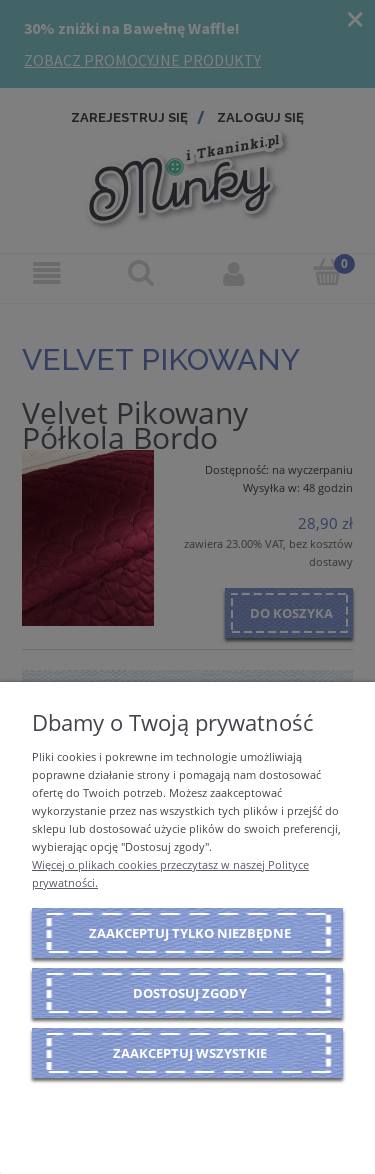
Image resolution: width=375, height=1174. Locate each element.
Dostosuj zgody (190, 993)
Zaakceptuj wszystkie (190, 1053)
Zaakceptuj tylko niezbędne (190, 933)
